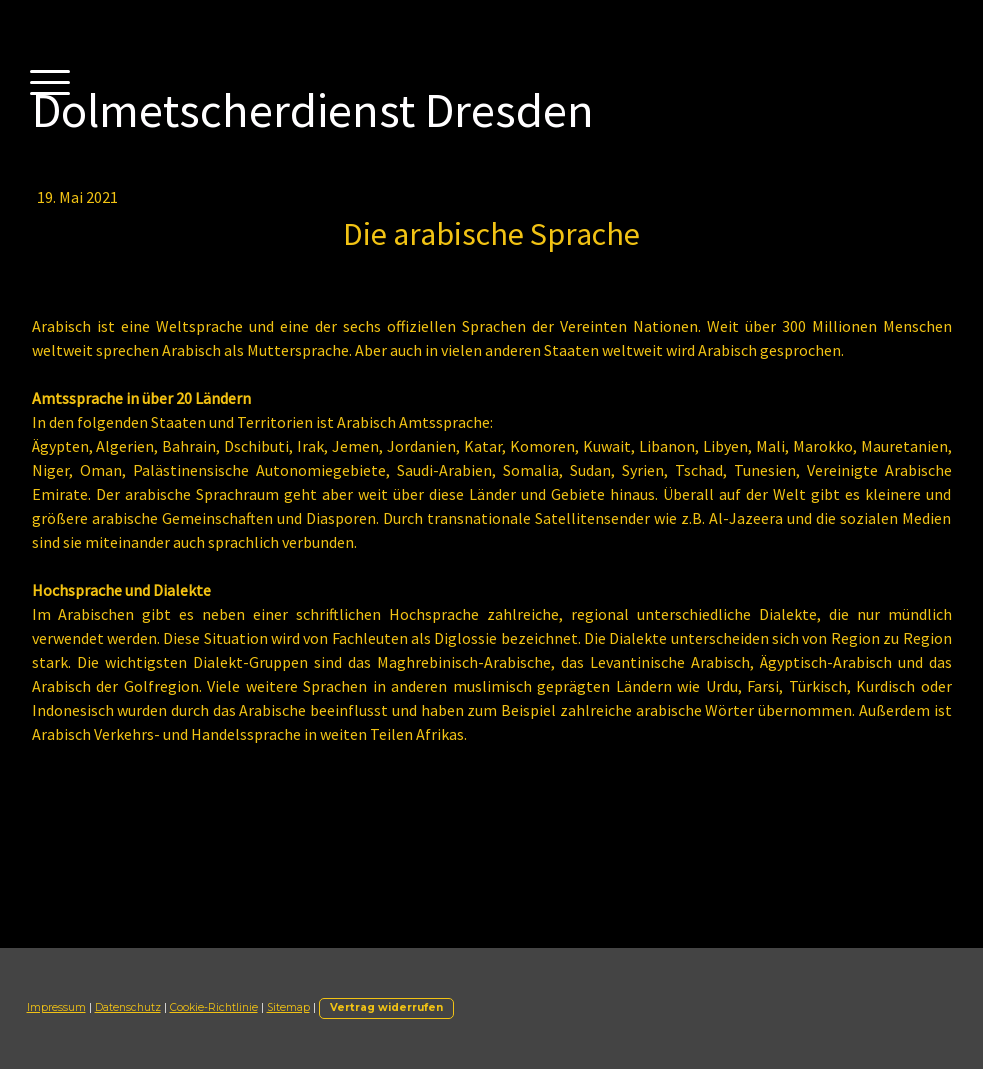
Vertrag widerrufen (386, 1007)
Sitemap (288, 1007)
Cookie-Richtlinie (214, 1007)
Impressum (56, 1007)
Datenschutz (128, 1007)
